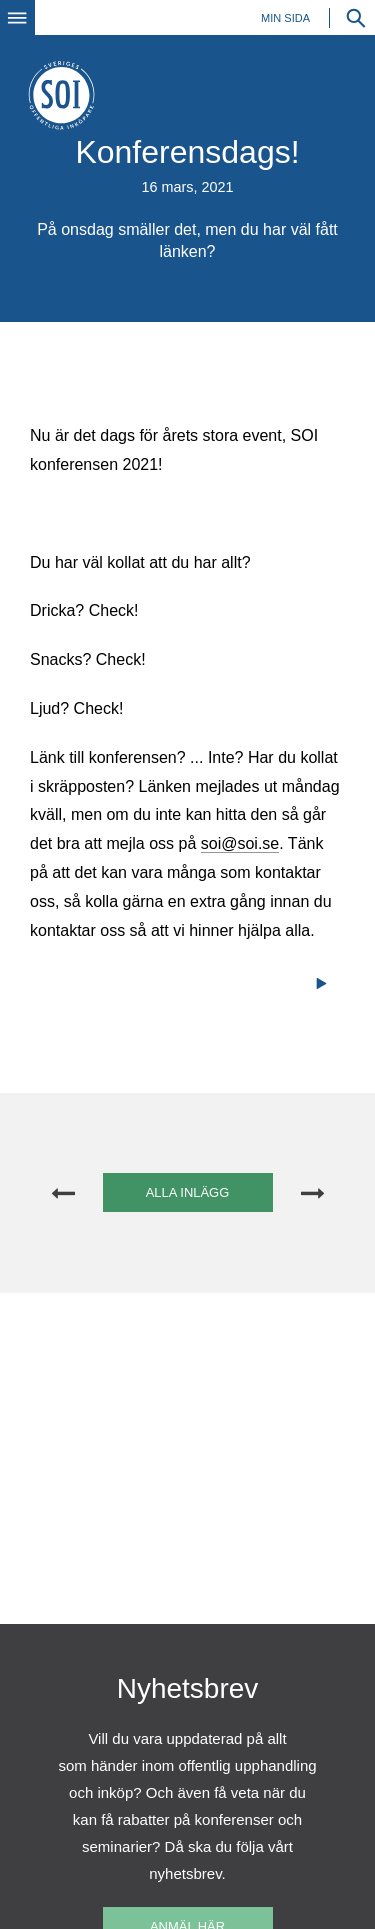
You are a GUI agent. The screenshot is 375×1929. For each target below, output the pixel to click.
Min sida (285, 18)
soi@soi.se (240, 843)
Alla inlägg (188, 1192)
